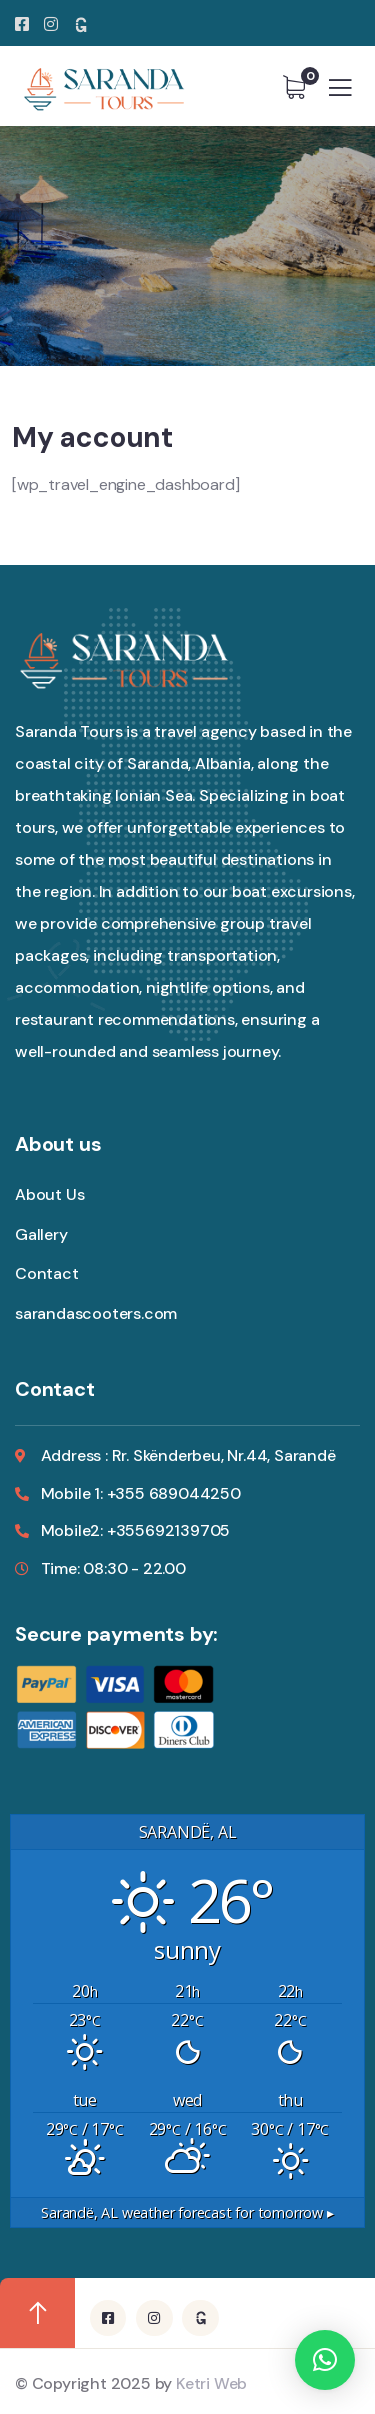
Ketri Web (211, 2383)
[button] (325, 2360)
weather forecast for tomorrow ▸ (187, 2212)
